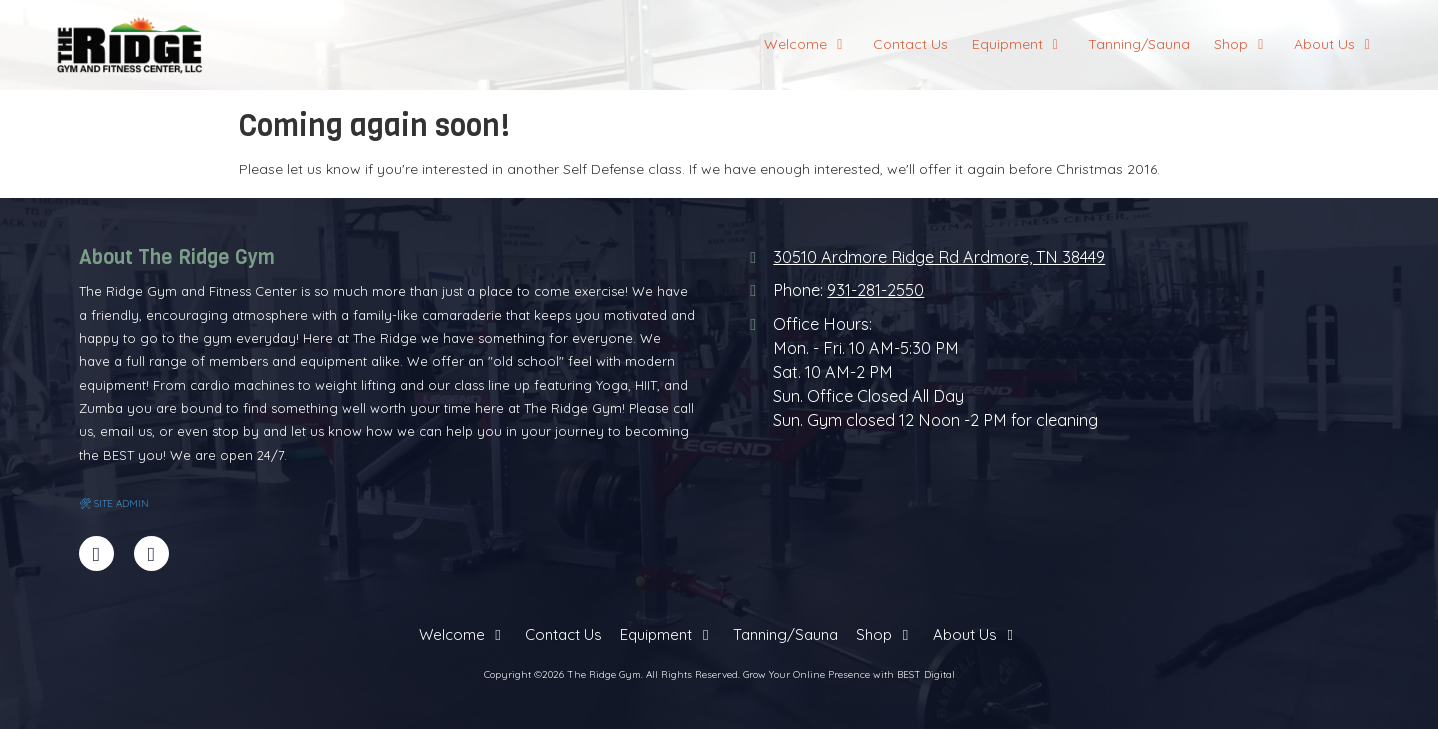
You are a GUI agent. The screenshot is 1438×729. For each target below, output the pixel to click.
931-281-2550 (875, 290)
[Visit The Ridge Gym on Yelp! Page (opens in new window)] (151, 553)
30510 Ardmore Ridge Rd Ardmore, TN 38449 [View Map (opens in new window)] (939, 257)
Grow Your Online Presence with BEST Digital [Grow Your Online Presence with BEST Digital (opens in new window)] (849, 674)
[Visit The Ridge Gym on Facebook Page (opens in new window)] (96, 553)
